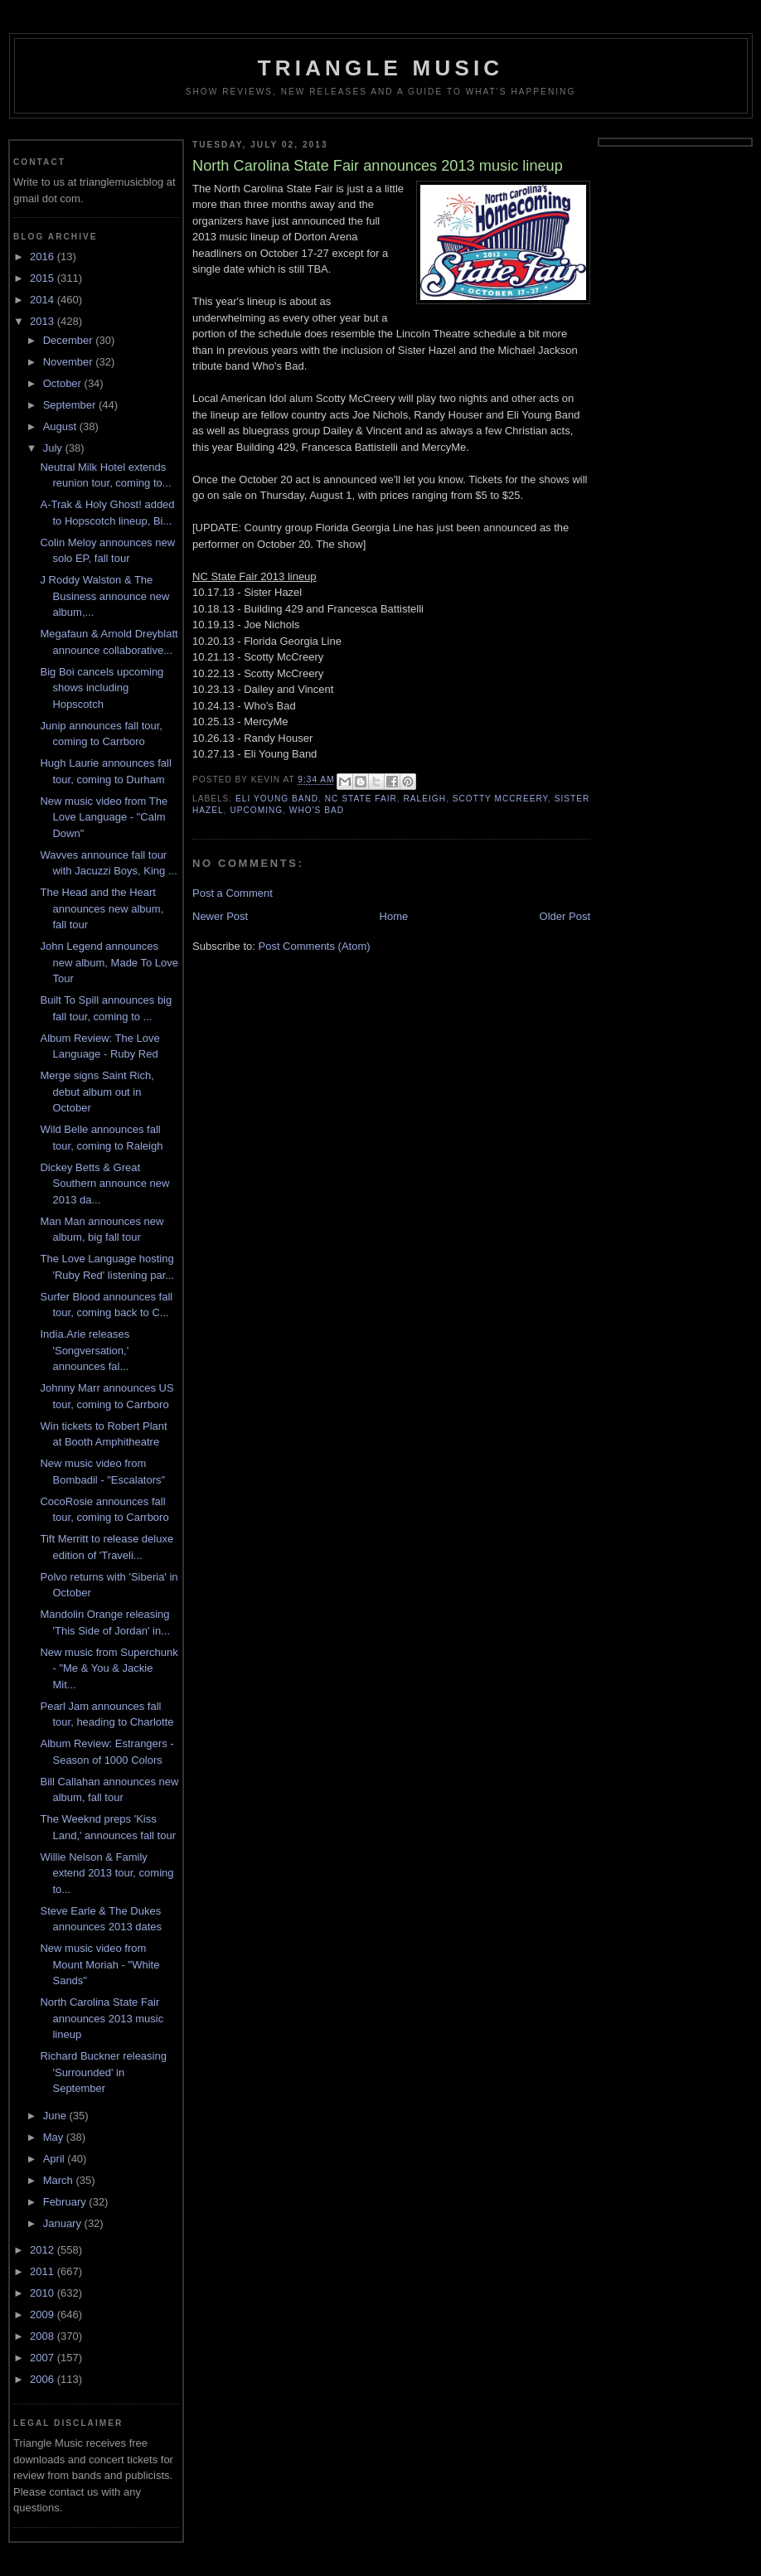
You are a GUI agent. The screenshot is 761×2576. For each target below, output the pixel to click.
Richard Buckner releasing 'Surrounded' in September (103, 2072)
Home (394, 916)
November (69, 362)
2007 (43, 2357)
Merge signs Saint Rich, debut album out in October (96, 1091)
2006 (43, 2379)
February (66, 2202)
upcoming (256, 810)
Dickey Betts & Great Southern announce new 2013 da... (104, 1183)
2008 (43, 2336)
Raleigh (425, 798)
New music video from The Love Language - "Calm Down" (103, 817)
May (54, 2137)
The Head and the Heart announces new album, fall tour (101, 908)
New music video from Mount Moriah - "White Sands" (99, 1964)
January (64, 2223)
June (56, 2115)
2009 (43, 2314)
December (69, 340)
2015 (43, 278)
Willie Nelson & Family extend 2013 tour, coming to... (106, 1873)
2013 (43, 321)
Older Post (565, 916)
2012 (43, 2250)
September (71, 405)
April (55, 2158)
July (54, 448)
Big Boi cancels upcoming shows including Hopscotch (101, 688)
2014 (43, 299)
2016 (43, 256)
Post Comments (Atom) (315, 946)
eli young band (276, 798)
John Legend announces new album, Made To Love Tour (109, 962)
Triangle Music (381, 68)
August (61, 426)
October (64, 383)
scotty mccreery (500, 798)
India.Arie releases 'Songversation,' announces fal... (84, 1350)
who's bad (316, 810)
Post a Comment (232, 893)
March (59, 2180)
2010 (43, 2293)
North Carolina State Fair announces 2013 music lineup (101, 2018)
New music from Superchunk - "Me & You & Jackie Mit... (108, 1668)
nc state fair (361, 798)
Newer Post (220, 916)
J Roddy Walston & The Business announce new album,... (104, 596)
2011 (43, 2271)
